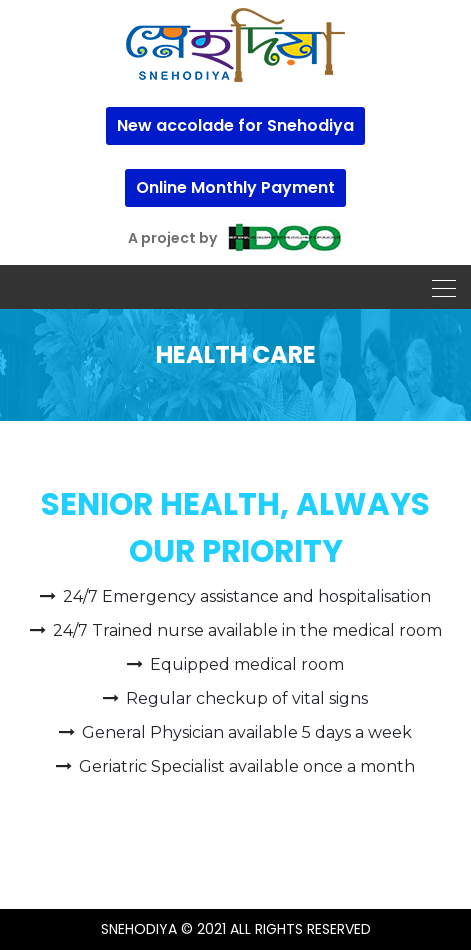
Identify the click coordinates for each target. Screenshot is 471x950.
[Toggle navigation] (438, 287)
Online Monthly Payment (235, 187)
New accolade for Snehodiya (235, 125)
